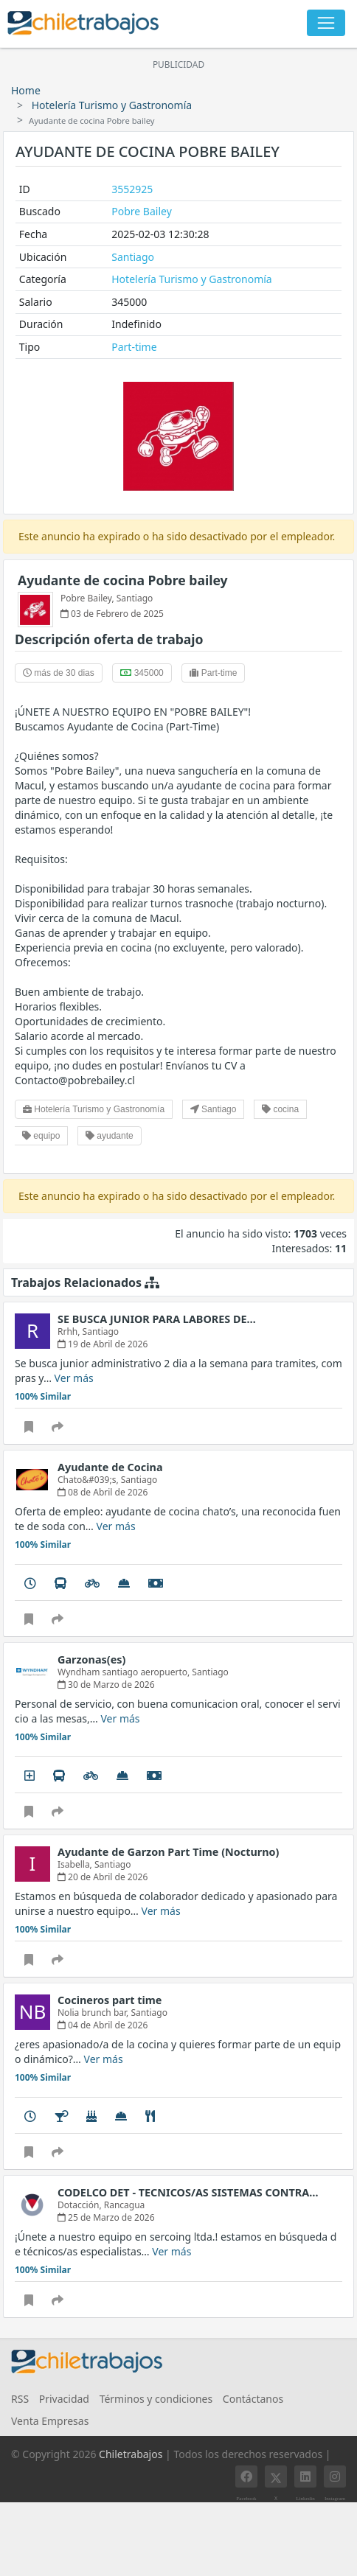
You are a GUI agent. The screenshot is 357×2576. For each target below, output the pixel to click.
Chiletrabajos (130, 2454)
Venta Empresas (50, 2421)
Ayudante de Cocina (110, 1467)
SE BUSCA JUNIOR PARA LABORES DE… (157, 1319)
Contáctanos (253, 2399)
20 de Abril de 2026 (103, 1877)
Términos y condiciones (156, 2399)
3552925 (132, 189)
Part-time (133, 347)
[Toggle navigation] (326, 23)
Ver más (74, 1378)
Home (26, 90)
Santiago (132, 257)
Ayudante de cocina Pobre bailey (123, 580)
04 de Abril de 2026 (103, 2025)
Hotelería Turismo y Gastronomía (112, 105)
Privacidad (64, 2399)
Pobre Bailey (141, 211)
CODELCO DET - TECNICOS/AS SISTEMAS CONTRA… (188, 2192)
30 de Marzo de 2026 (106, 1684)
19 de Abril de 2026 (103, 1344)
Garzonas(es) (91, 1659)
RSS (20, 2399)
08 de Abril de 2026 (103, 1492)
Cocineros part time (110, 2000)
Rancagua (124, 2205)
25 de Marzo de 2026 (106, 2217)
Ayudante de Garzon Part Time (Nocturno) (168, 1852)
